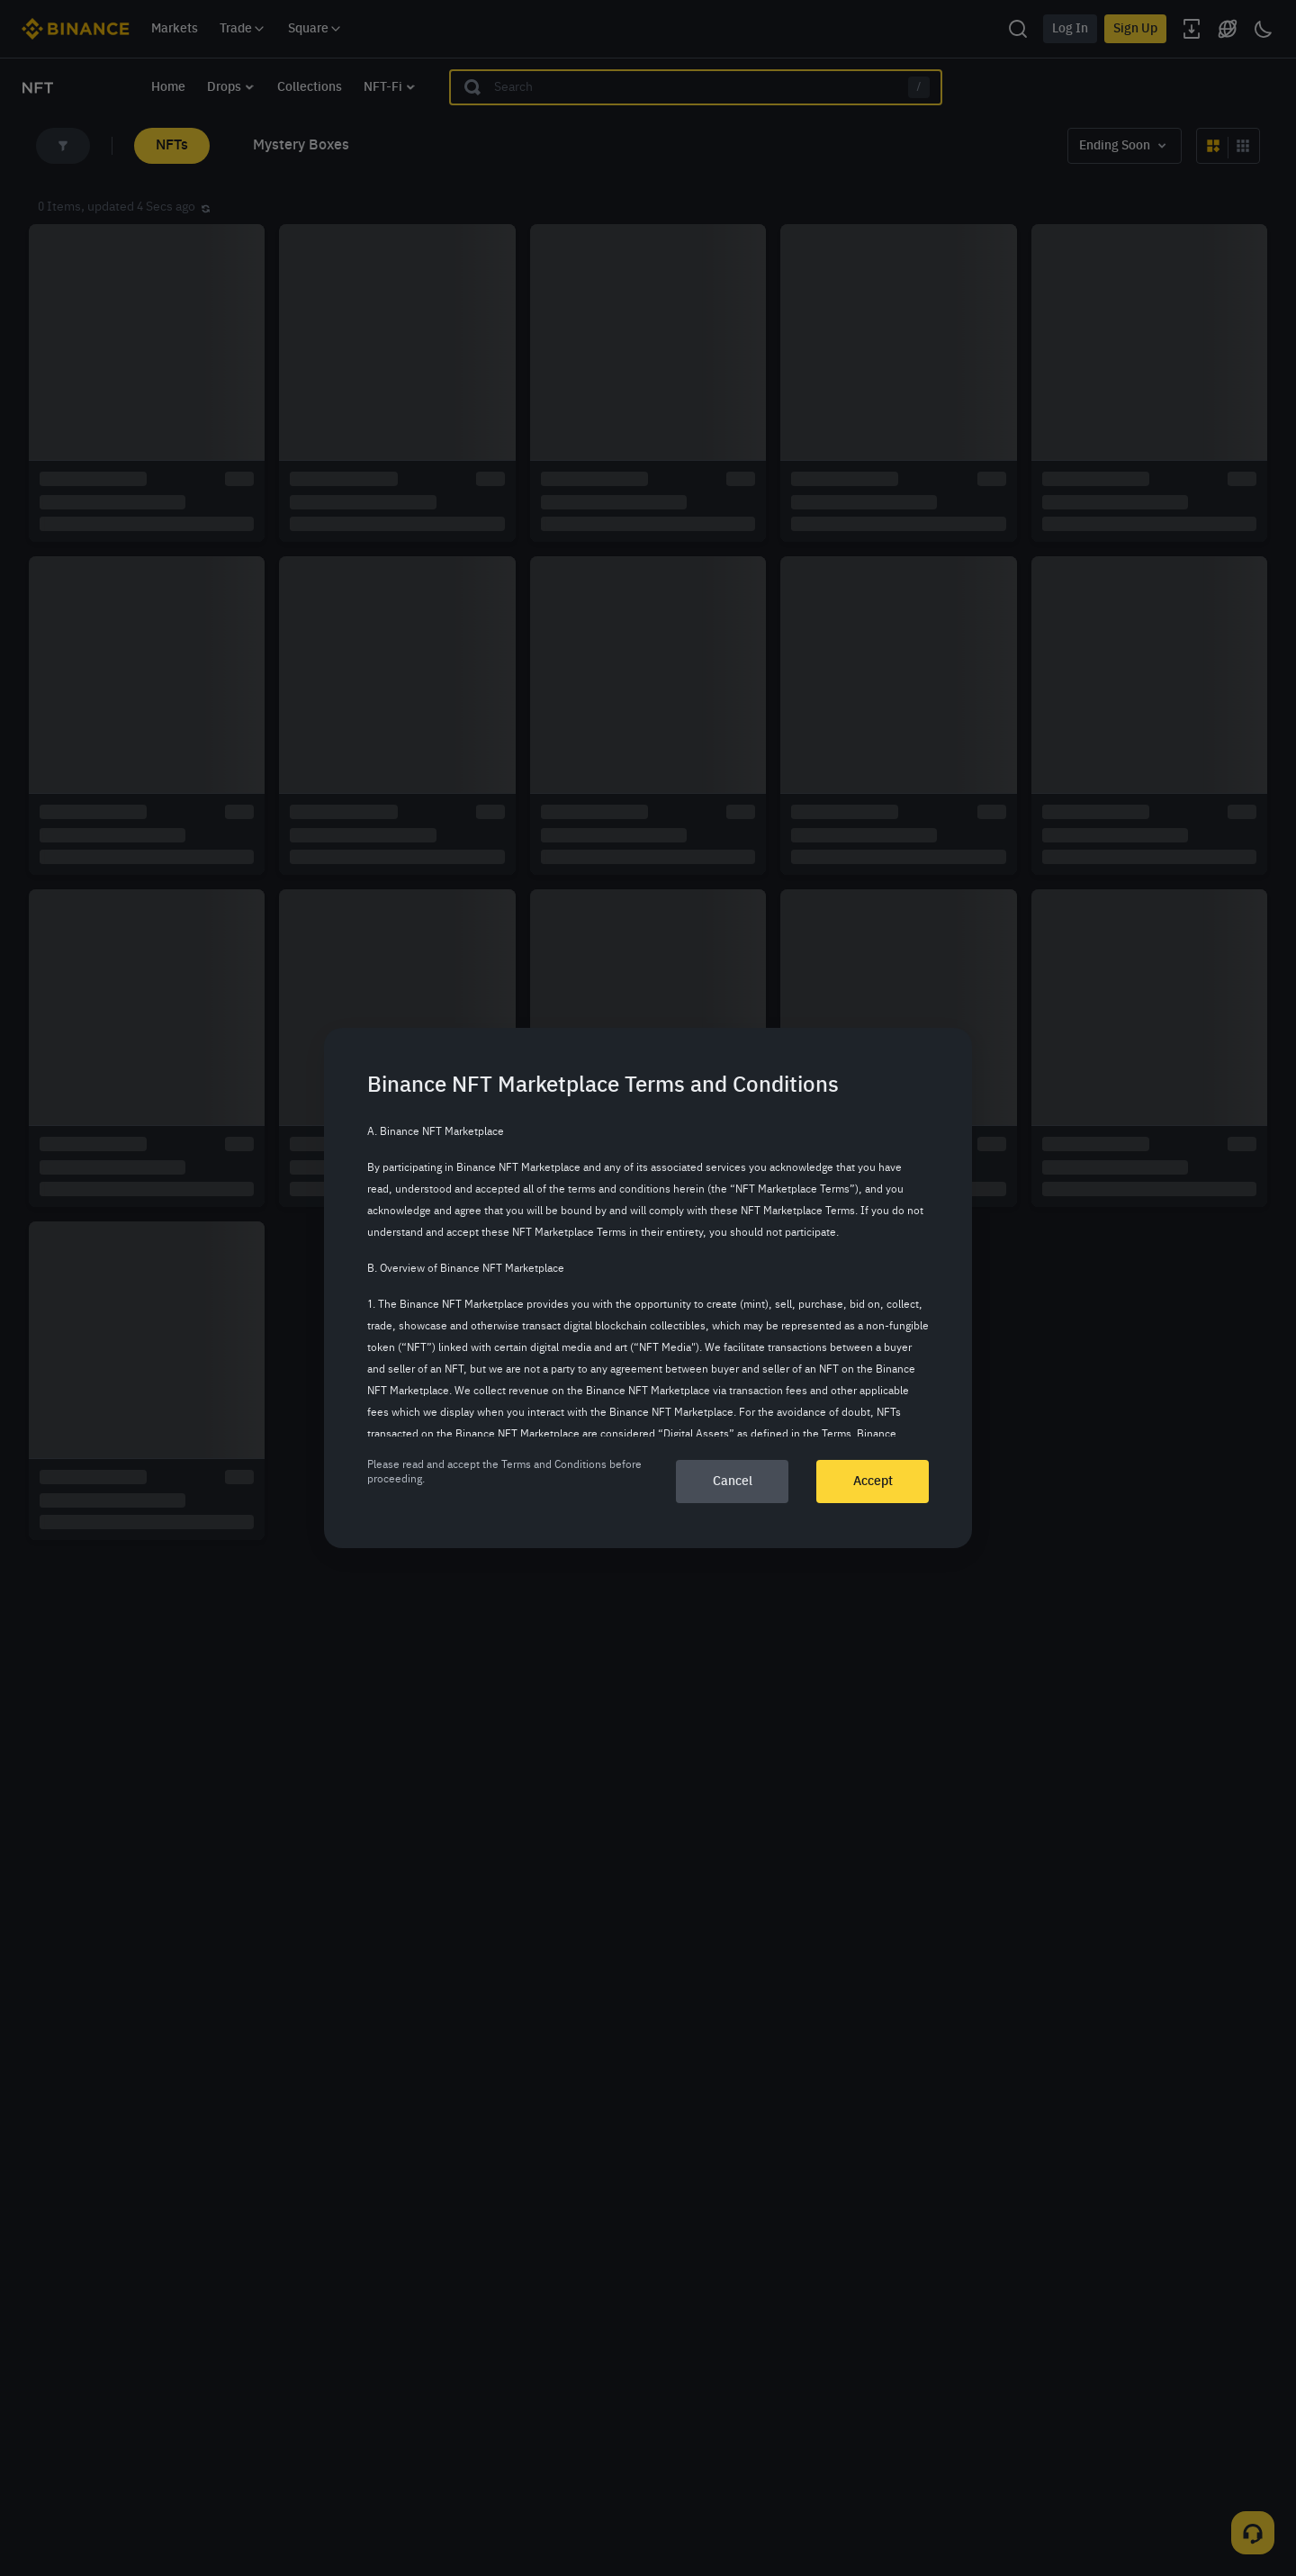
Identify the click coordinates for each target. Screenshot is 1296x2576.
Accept (873, 1481)
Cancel (732, 1481)
